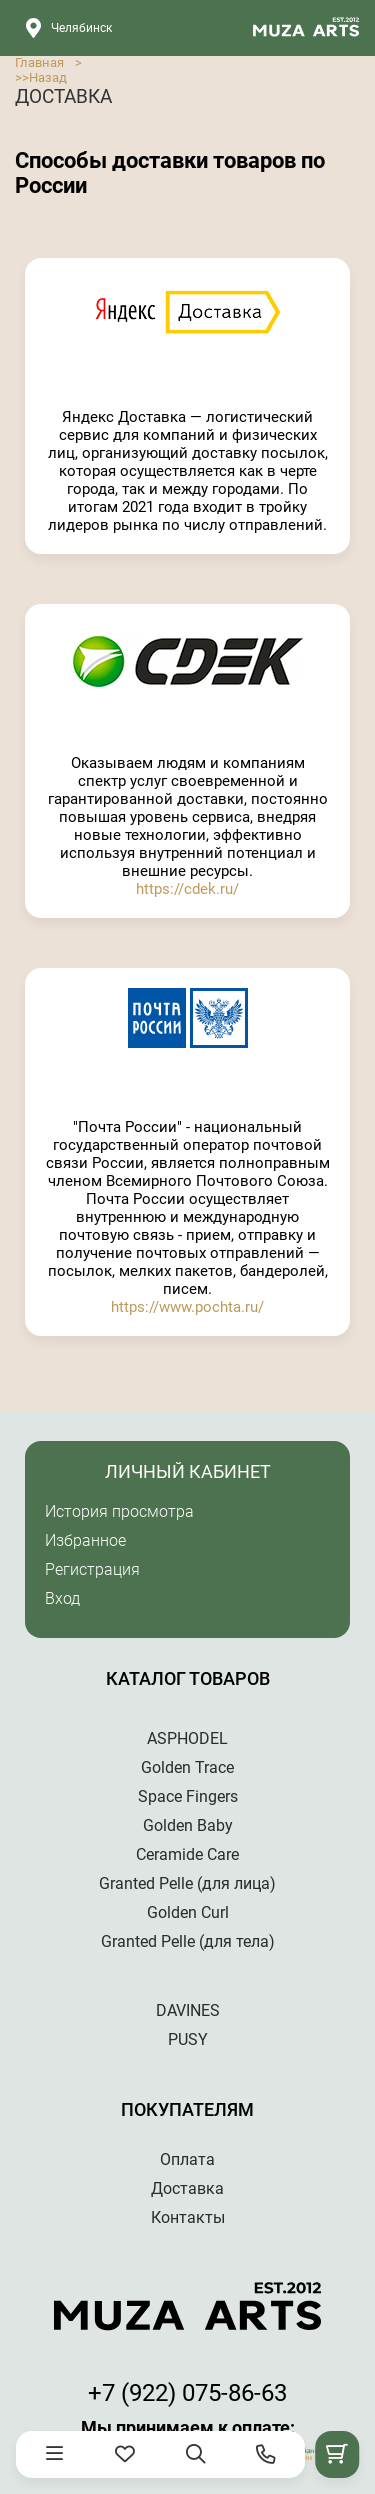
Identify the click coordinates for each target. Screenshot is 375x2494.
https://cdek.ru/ (187, 889)
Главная (39, 62)
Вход (62, 1598)
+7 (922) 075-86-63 (187, 2393)
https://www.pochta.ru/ (187, 1307)
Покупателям (187, 2109)
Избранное (85, 1540)
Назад (48, 77)
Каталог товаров (188, 1678)
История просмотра (119, 1511)
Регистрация (92, 1569)
